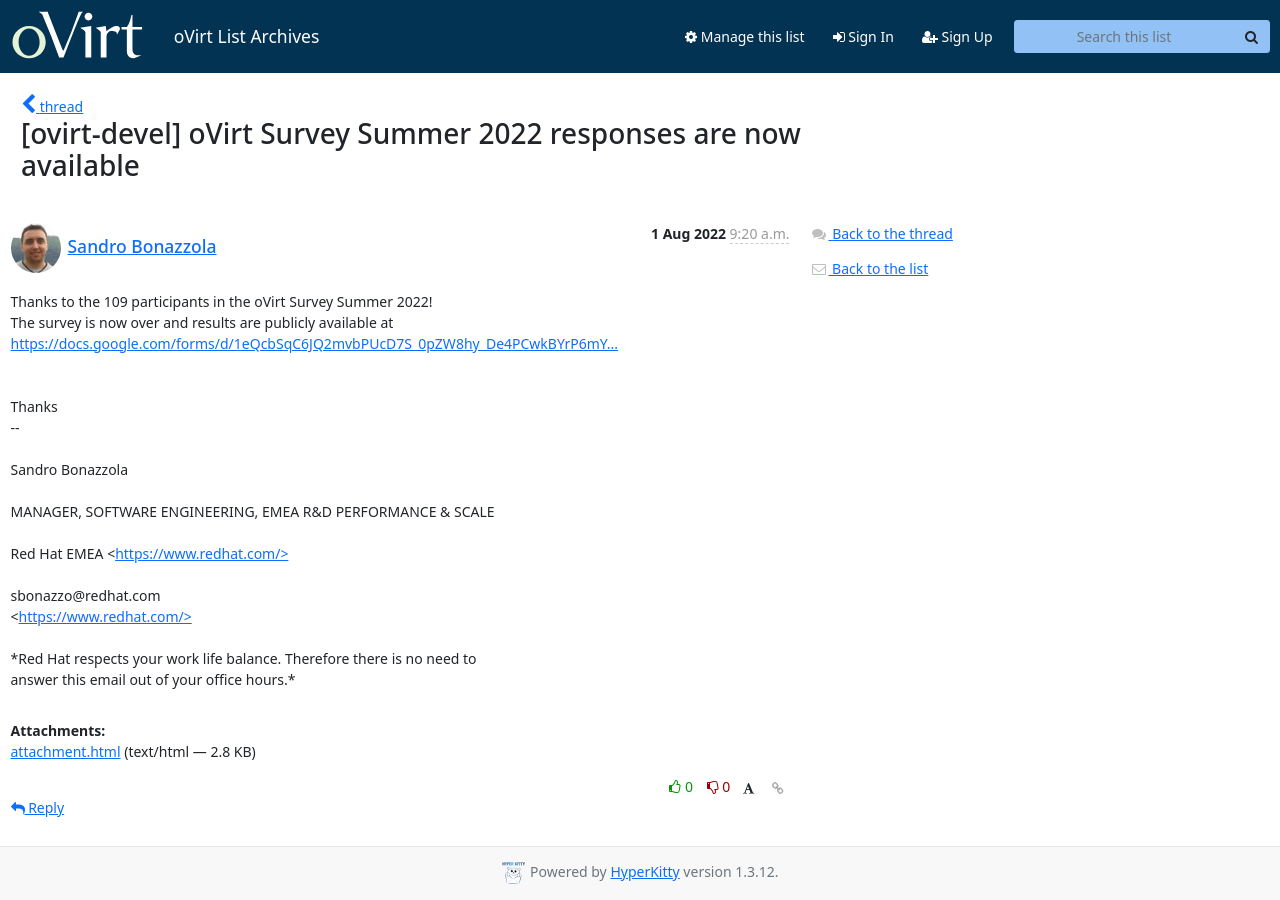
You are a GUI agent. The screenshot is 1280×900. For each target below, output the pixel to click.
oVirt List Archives (165, 36)
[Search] (1252, 37)
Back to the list (869, 268)
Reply (38, 807)
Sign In (863, 36)
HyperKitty (644, 871)
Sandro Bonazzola (142, 246)
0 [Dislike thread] (719, 786)
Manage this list (745, 36)
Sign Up (957, 36)
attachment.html (66, 751)
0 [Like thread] (682, 786)
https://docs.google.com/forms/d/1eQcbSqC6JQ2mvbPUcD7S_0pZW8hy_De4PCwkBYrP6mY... (315, 343)
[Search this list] (1124, 37)
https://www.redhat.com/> (201, 553)
